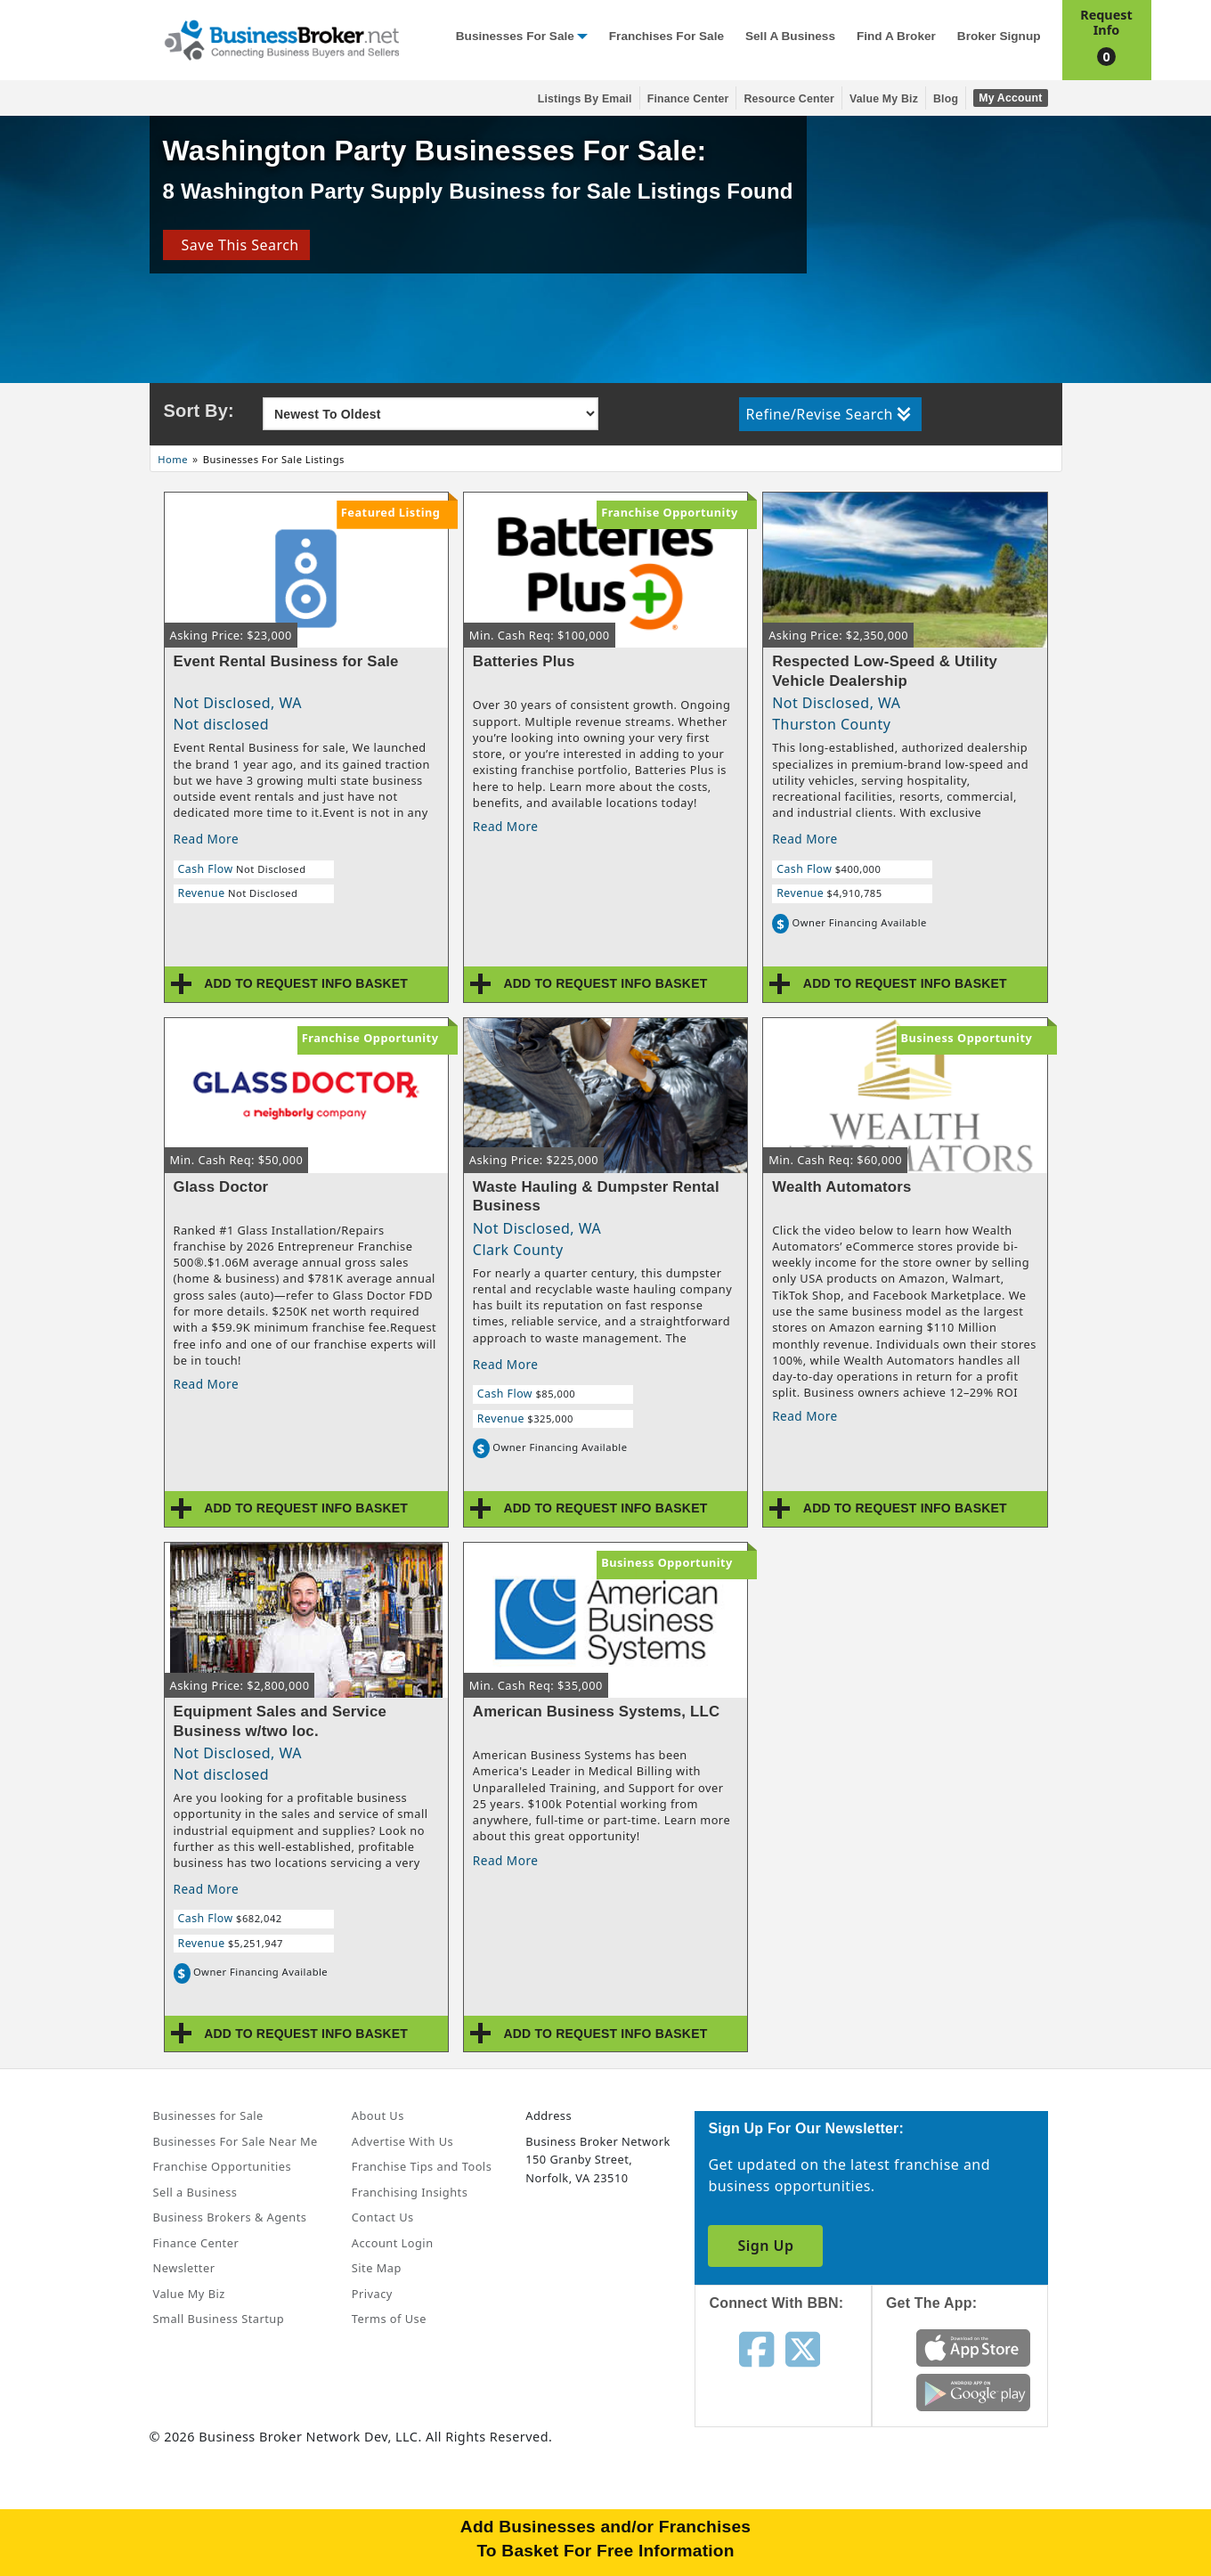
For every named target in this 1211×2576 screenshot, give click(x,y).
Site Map (377, 2268)
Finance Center (688, 99)
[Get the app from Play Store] (973, 2391)
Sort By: (199, 410)
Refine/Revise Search (828, 414)
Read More (207, 838)
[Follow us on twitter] (802, 2348)
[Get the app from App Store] (973, 2346)
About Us (378, 2115)
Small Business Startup (219, 2319)
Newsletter (184, 2268)
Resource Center (789, 99)
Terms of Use (389, 2319)
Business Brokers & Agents (230, 2217)
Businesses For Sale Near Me (235, 2141)
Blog (945, 99)
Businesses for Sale (515, 36)
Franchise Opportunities (222, 2166)
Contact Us (383, 2217)
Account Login (393, 2243)
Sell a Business (790, 36)
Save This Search (235, 245)
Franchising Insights (409, 2192)
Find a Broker (896, 36)
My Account (1010, 98)
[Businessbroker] (281, 38)
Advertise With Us (402, 2141)
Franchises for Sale (666, 36)
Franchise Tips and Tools (422, 2166)
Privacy (372, 2294)
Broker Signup (999, 36)
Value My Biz (883, 99)
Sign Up (765, 2245)
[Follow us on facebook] (756, 2348)
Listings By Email (585, 99)
